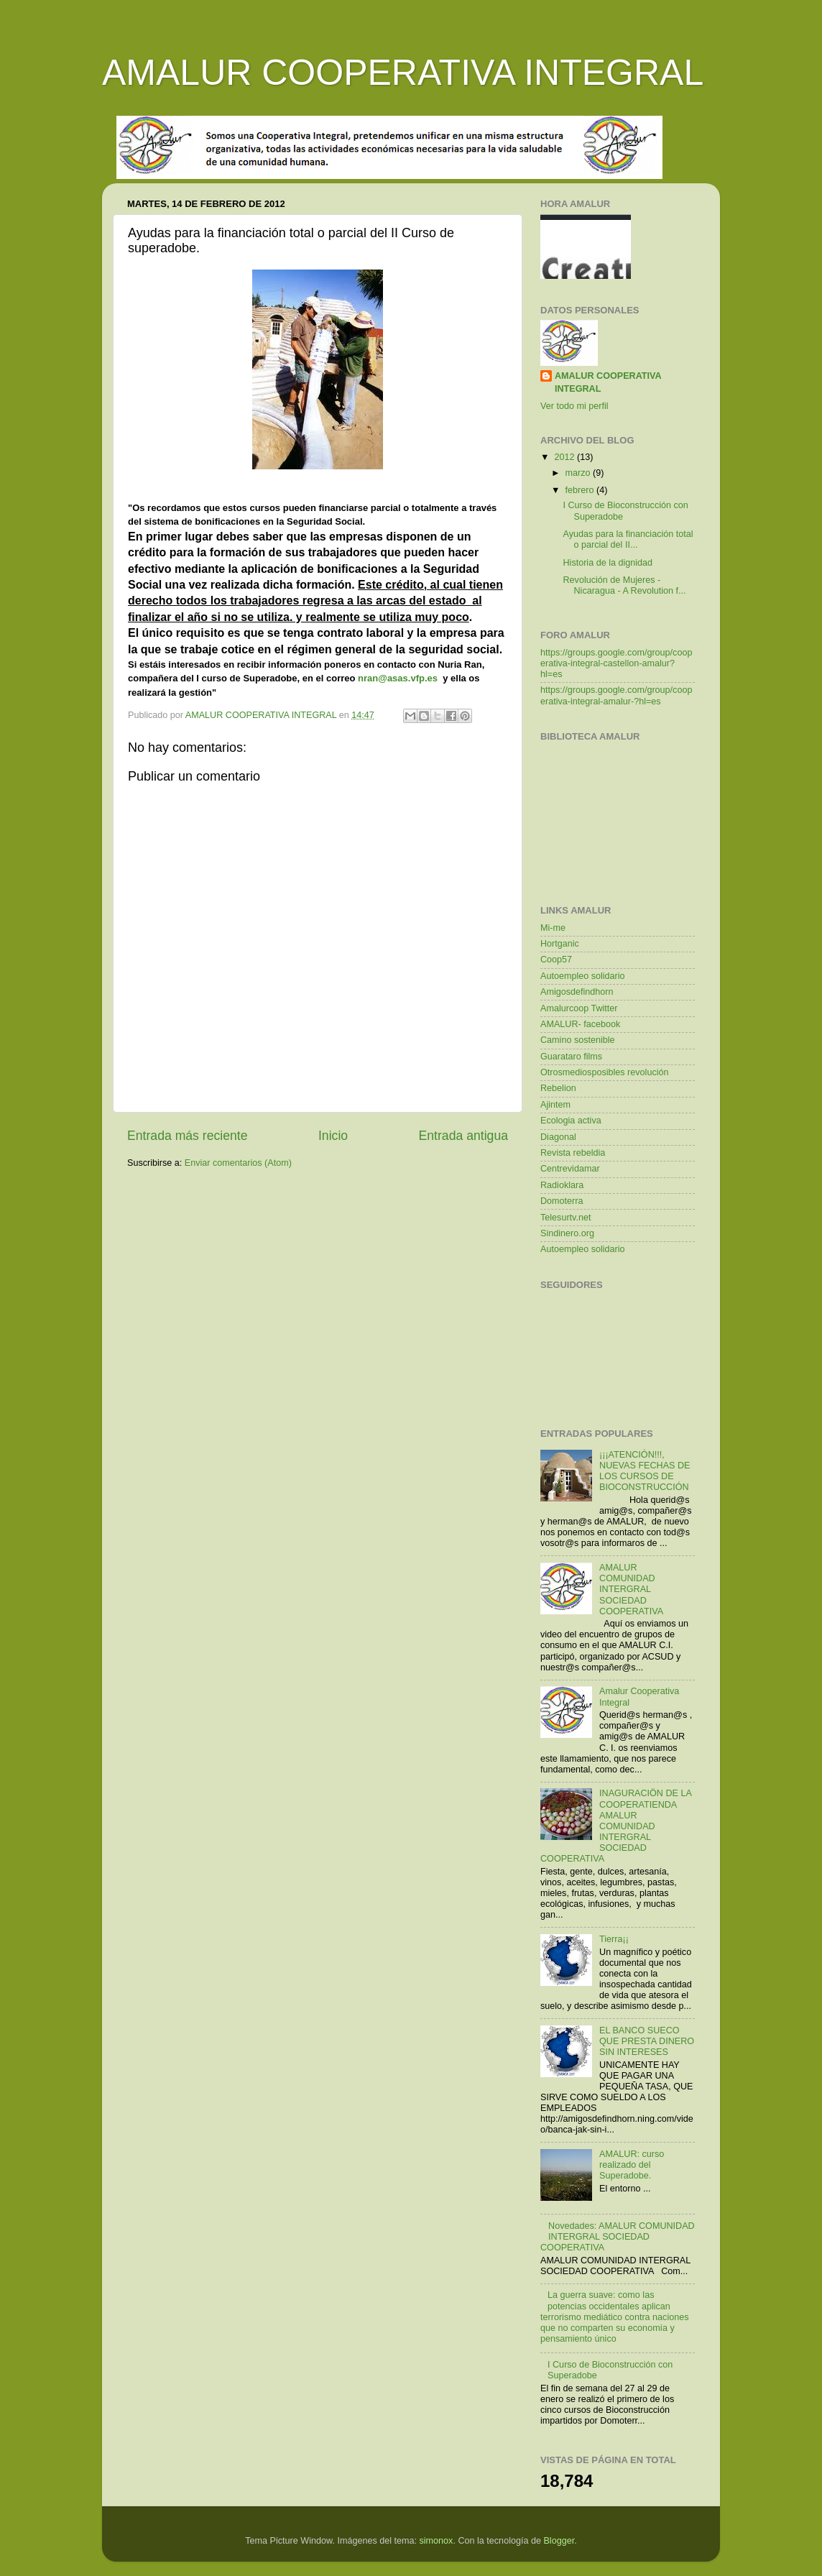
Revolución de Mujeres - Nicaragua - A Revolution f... (624, 585)
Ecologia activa (570, 1121)
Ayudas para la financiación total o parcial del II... (628, 539)
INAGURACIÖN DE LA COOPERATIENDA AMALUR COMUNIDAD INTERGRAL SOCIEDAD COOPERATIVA (615, 1826)
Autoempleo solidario (582, 976)
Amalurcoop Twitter (579, 1008)
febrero (580, 490)
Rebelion (558, 1088)
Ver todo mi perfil (574, 406)
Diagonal (558, 1137)
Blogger (558, 2541)
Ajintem (555, 1105)
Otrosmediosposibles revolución (604, 1072)
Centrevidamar (570, 1169)
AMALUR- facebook (580, 1024)
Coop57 (556, 959)
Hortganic (559, 944)
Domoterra (561, 1201)
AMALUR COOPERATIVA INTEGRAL (402, 72)
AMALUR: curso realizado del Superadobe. (631, 2165)
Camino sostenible (577, 1040)
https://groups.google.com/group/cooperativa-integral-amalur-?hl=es (616, 695)
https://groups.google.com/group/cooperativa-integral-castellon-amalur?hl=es (616, 663)
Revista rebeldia (572, 1153)
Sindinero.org (567, 1233)
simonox (436, 2541)
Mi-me (552, 928)
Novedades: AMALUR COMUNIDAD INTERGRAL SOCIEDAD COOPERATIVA (617, 2237)
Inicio (333, 1135)
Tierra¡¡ (614, 1939)
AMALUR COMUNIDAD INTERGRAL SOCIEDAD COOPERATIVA (631, 1589)
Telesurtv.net (565, 1218)
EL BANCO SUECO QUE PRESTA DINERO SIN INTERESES (646, 2041)
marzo (579, 473)
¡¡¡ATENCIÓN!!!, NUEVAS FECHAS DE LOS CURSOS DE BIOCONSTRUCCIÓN (644, 1471)
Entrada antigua (463, 1135)
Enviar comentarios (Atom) (238, 1163)
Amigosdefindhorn (577, 992)
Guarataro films (571, 1057)
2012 (565, 457)
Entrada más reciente (187, 1135)
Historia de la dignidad (607, 563)
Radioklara (561, 1185)
